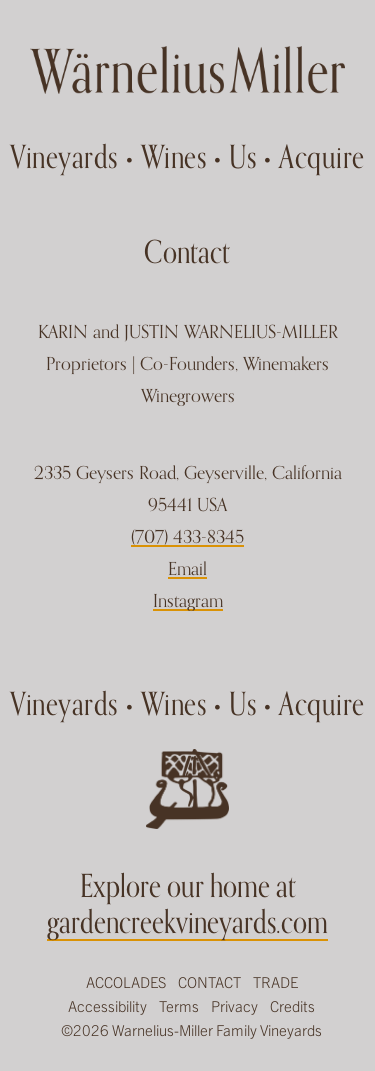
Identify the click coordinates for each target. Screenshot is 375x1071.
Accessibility (107, 1005)
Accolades (126, 981)
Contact (209, 981)
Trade (275, 981)
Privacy (234, 1005)
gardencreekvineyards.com (187, 921)
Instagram (188, 600)
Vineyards (64, 156)
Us (242, 156)
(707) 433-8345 (187, 536)
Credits (292, 1005)
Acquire (322, 156)
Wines (174, 156)
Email (187, 568)
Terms (179, 1005)
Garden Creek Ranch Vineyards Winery (187, 70)
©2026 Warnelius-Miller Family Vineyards (191, 1029)
